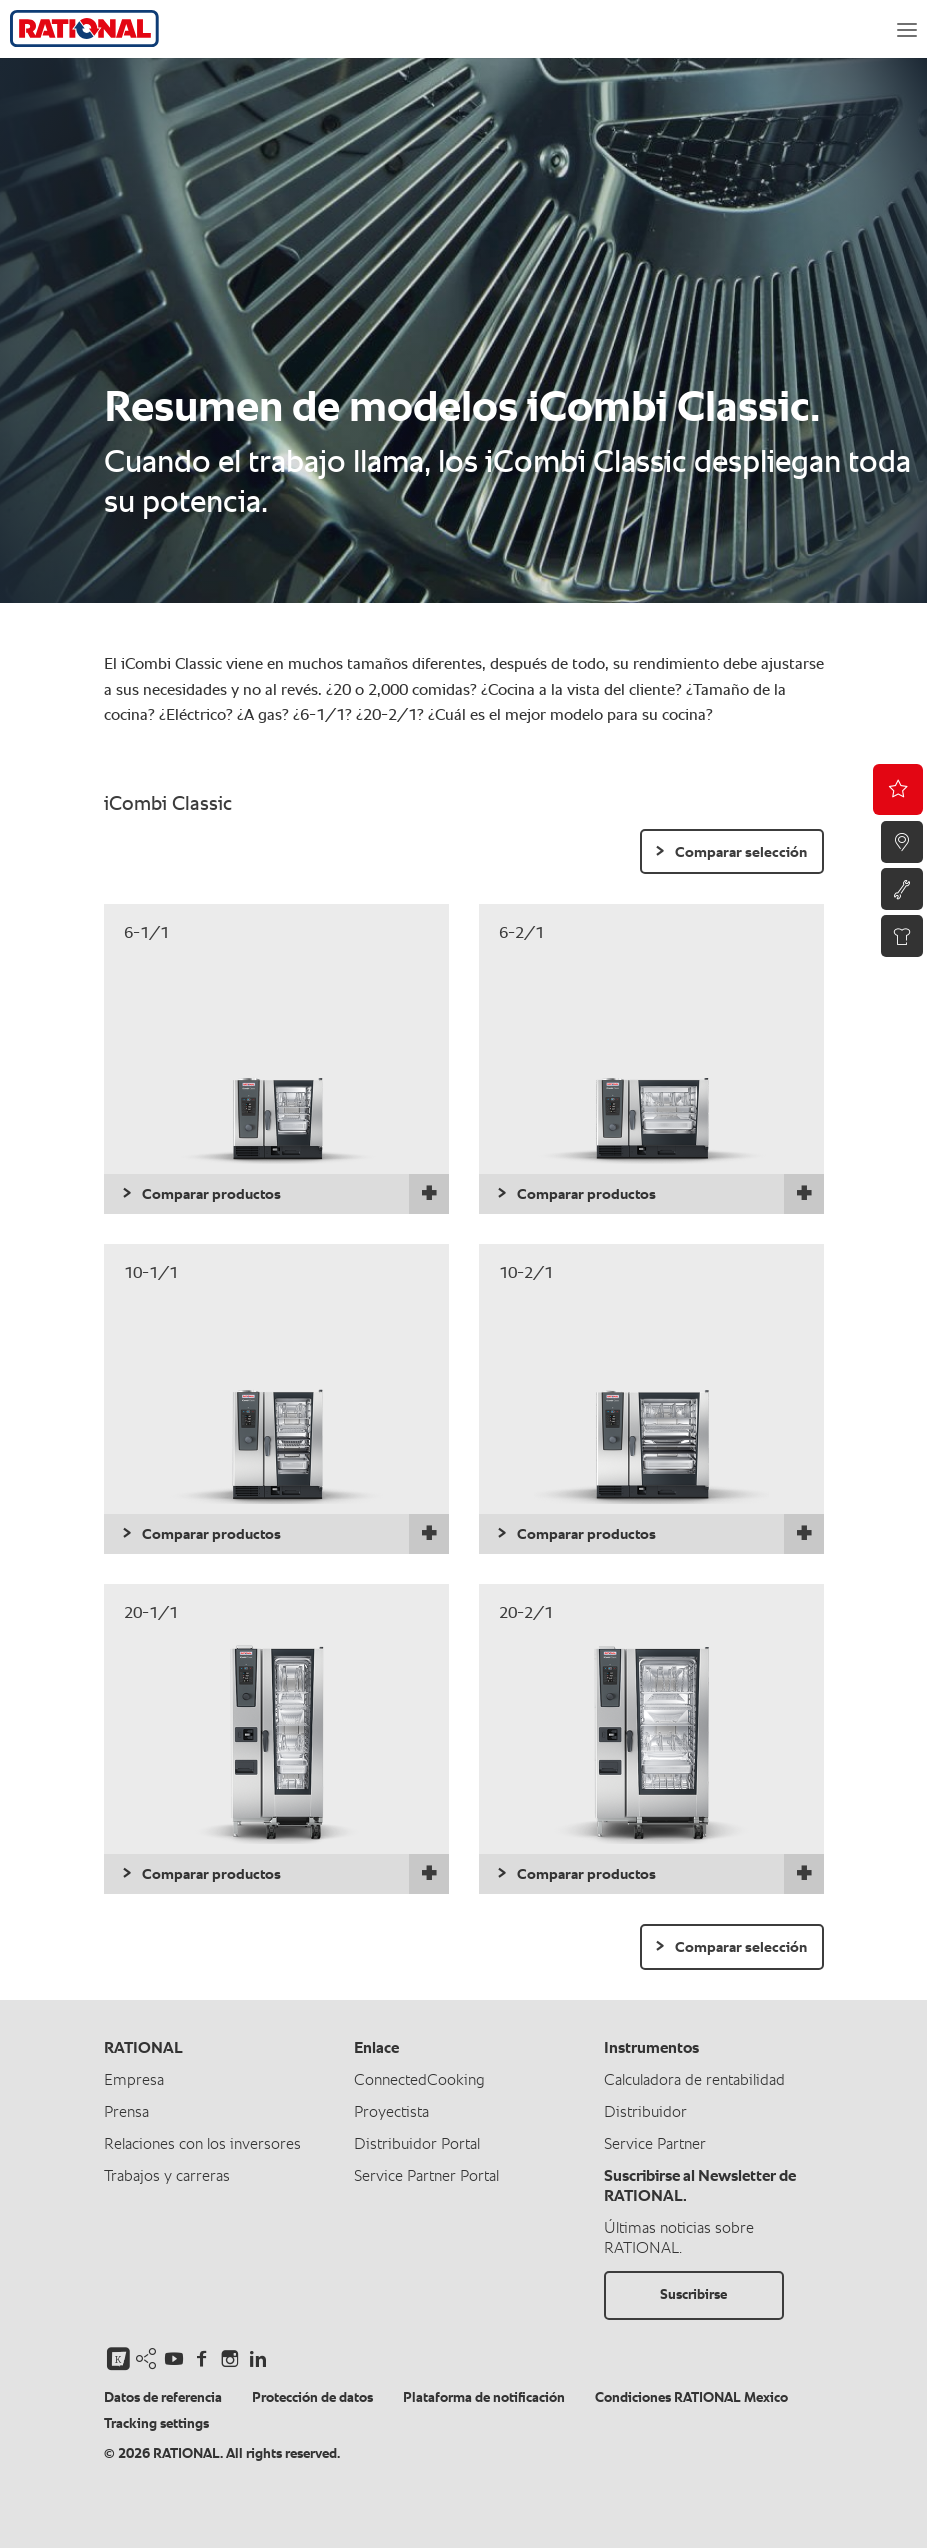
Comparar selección (741, 852)
